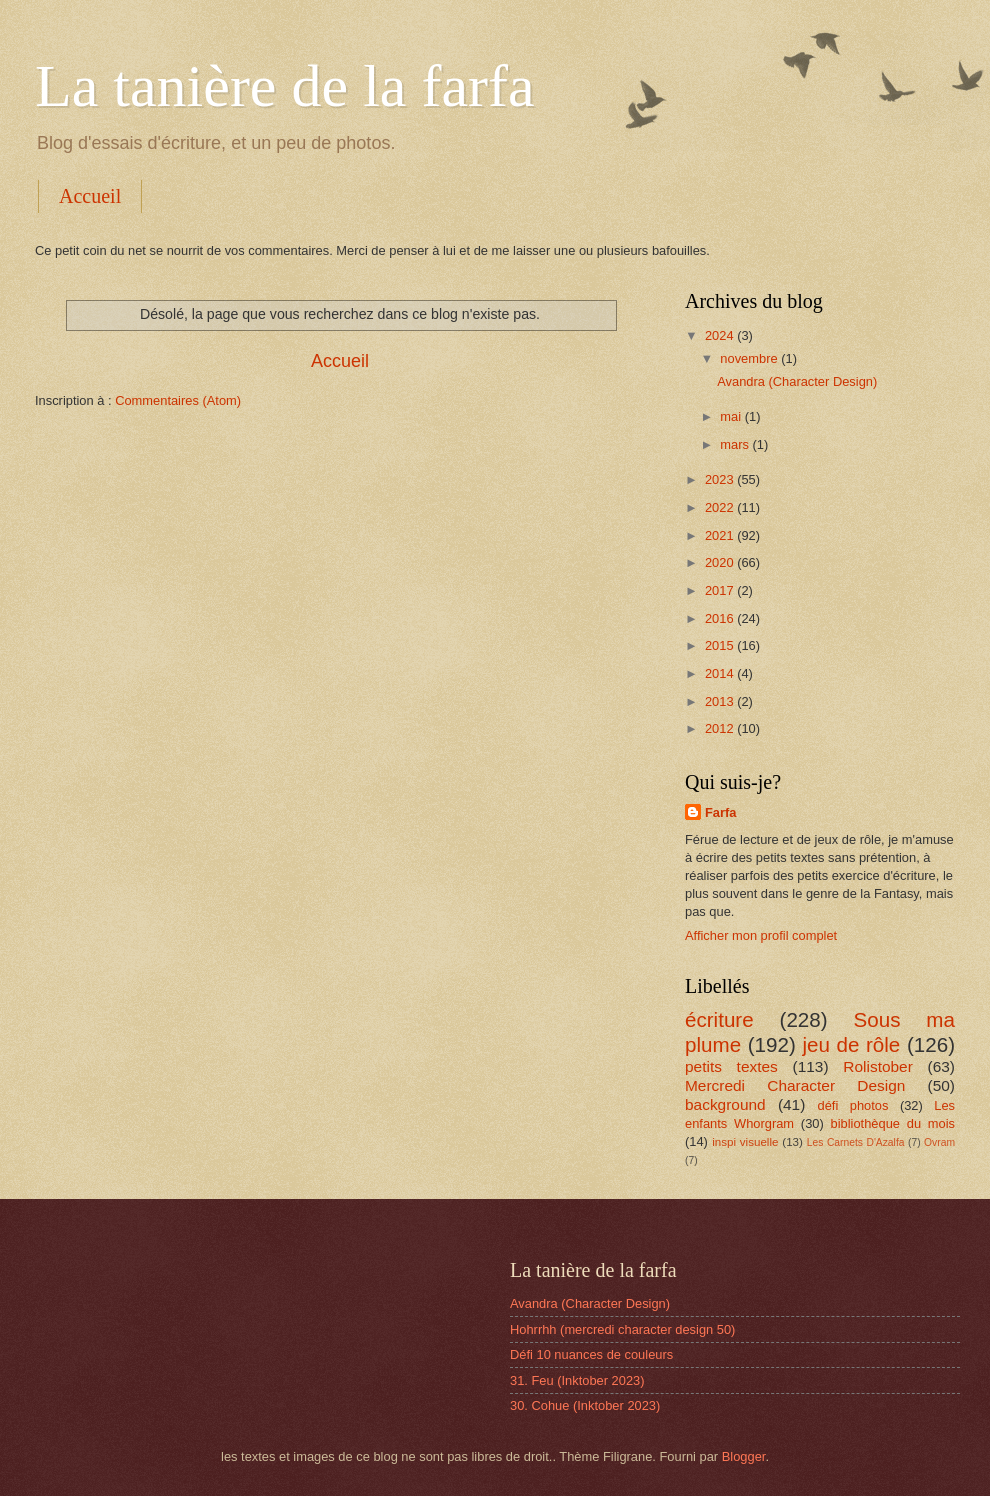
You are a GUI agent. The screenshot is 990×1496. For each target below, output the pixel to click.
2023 (721, 479)
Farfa (720, 812)
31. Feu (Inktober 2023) (577, 1380)
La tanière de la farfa (285, 86)
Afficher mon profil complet (761, 935)
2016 (721, 618)
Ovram (939, 1142)
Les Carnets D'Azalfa (856, 1142)
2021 (721, 535)
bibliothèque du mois (893, 1123)
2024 (721, 335)
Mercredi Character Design (795, 1085)
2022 (721, 507)
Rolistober (878, 1066)
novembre (750, 358)
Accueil (90, 196)
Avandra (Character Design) (797, 381)
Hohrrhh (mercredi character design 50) (622, 1329)
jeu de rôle (851, 1044)
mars (736, 444)
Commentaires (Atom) (178, 400)
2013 (721, 701)
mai (732, 416)
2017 (721, 590)
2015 (721, 645)
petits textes (731, 1066)
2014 (721, 673)
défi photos (853, 1105)
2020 (721, 562)
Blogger (744, 1456)
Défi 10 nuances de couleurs (591, 1354)
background (725, 1104)
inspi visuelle (745, 1142)
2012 (721, 728)
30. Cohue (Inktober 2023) (585, 1405)
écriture (719, 1019)
